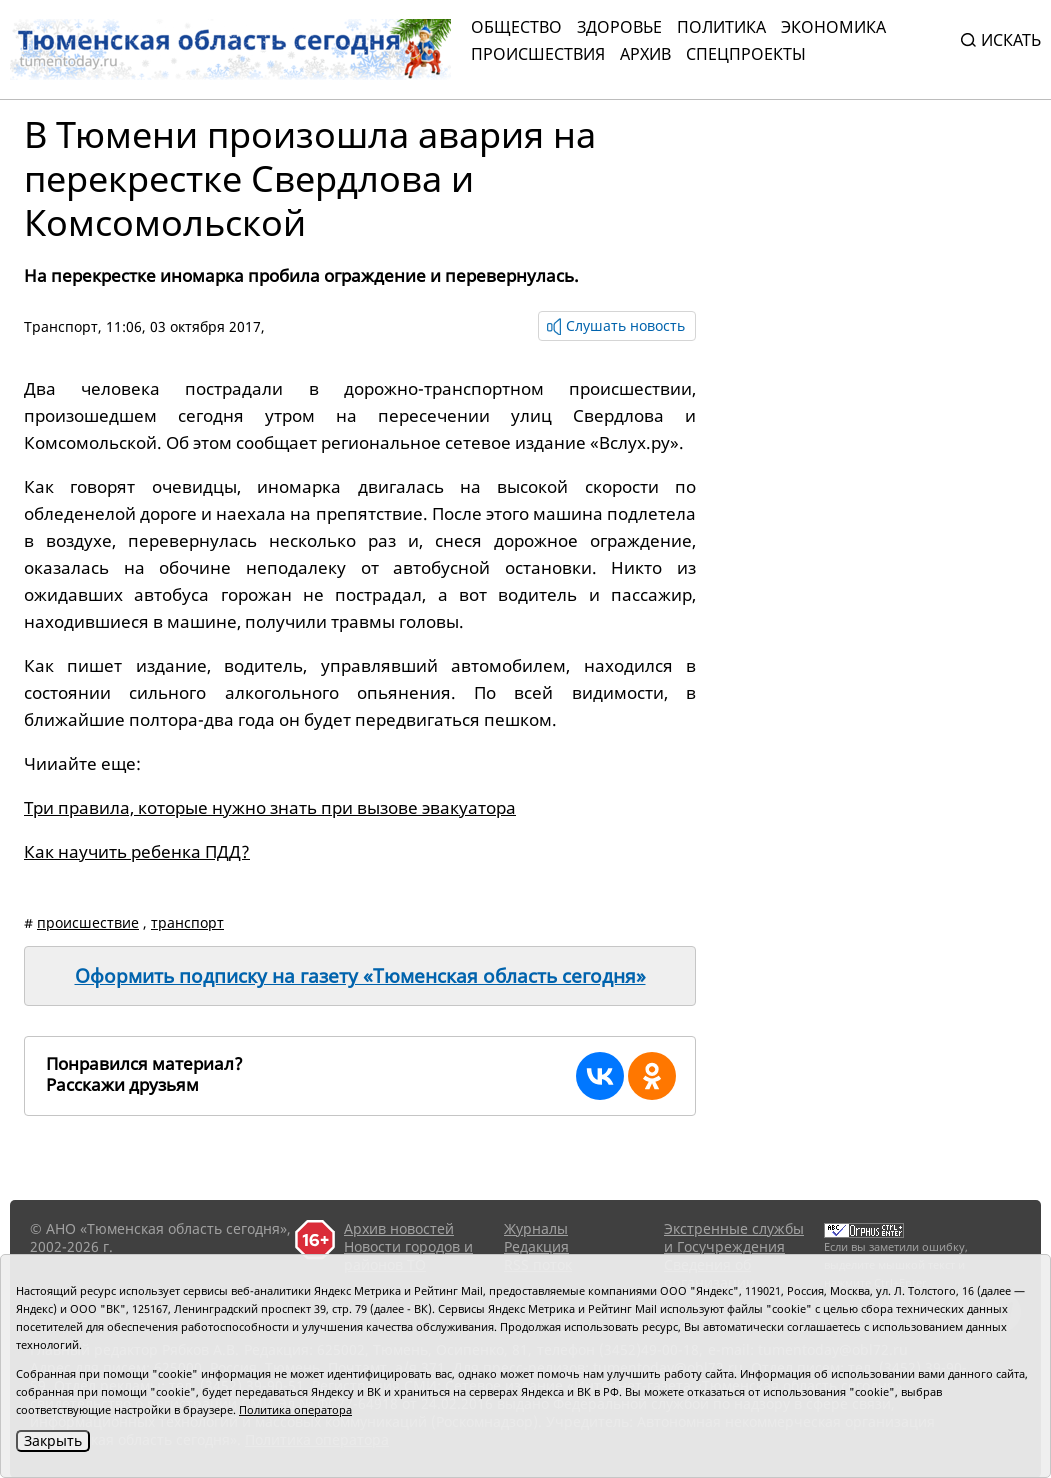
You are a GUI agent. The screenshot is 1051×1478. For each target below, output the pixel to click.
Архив (645, 54)
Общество (516, 27)
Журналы (536, 1228)
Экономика (833, 27)
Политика (721, 27)
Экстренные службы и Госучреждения (734, 1237)
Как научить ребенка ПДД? (137, 851)
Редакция (536, 1246)
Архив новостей (399, 1228)
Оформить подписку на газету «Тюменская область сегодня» (360, 976)
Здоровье (619, 27)
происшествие (88, 922)
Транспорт (61, 326)
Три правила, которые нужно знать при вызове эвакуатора (270, 807)
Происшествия (538, 54)
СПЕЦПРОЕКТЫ (746, 54)
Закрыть (53, 1440)
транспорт (187, 922)
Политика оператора (295, 1409)
